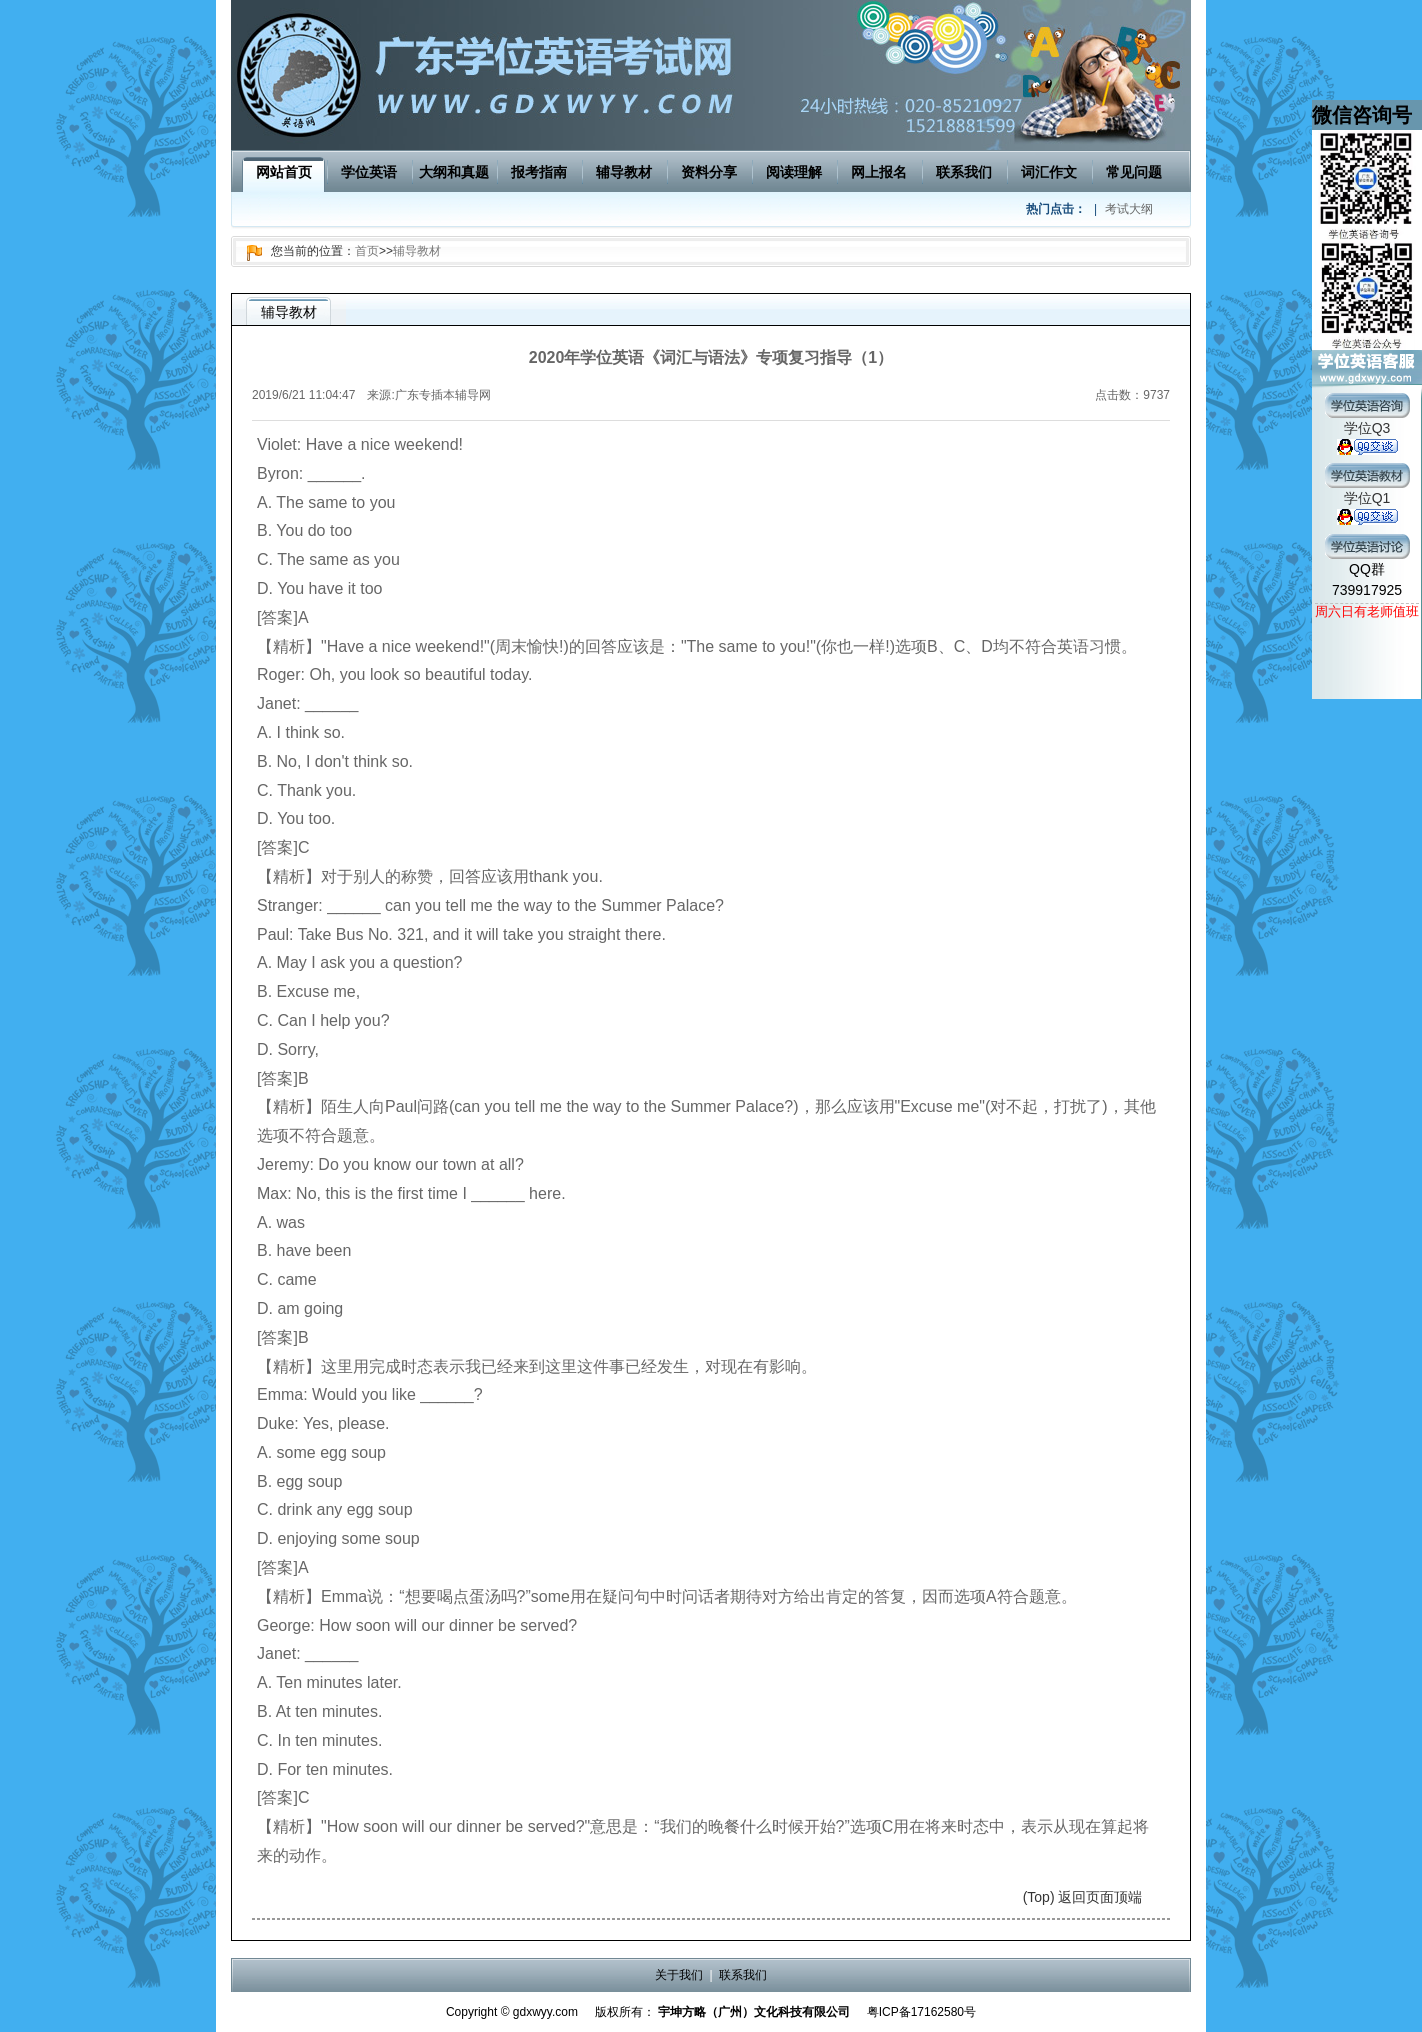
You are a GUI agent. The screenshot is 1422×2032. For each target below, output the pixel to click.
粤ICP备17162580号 (921, 2012)
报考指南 (539, 172)
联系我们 (964, 172)
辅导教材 (624, 172)
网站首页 (284, 172)
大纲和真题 (454, 172)
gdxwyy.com (545, 2012)
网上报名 (879, 172)
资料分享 (709, 172)
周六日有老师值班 (1367, 611)
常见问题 (1134, 172)
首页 (367, 251)
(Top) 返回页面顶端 (1083, 1897)
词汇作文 (1049, 172)
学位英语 (369, 172)
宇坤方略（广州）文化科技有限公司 (754, 2012)
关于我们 (679, 1975)
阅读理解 (794, 172)
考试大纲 (1129, 209)
